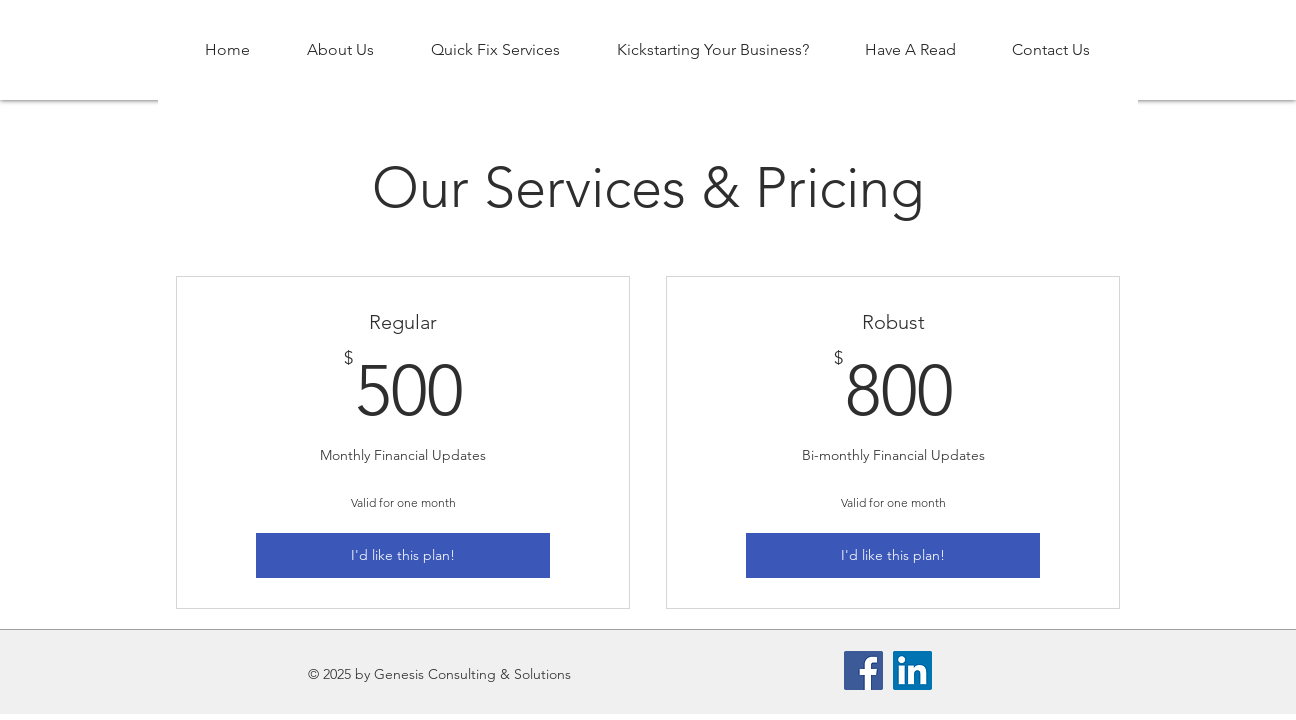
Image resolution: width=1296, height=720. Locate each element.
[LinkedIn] (912, 670)
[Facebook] (863, 670)
